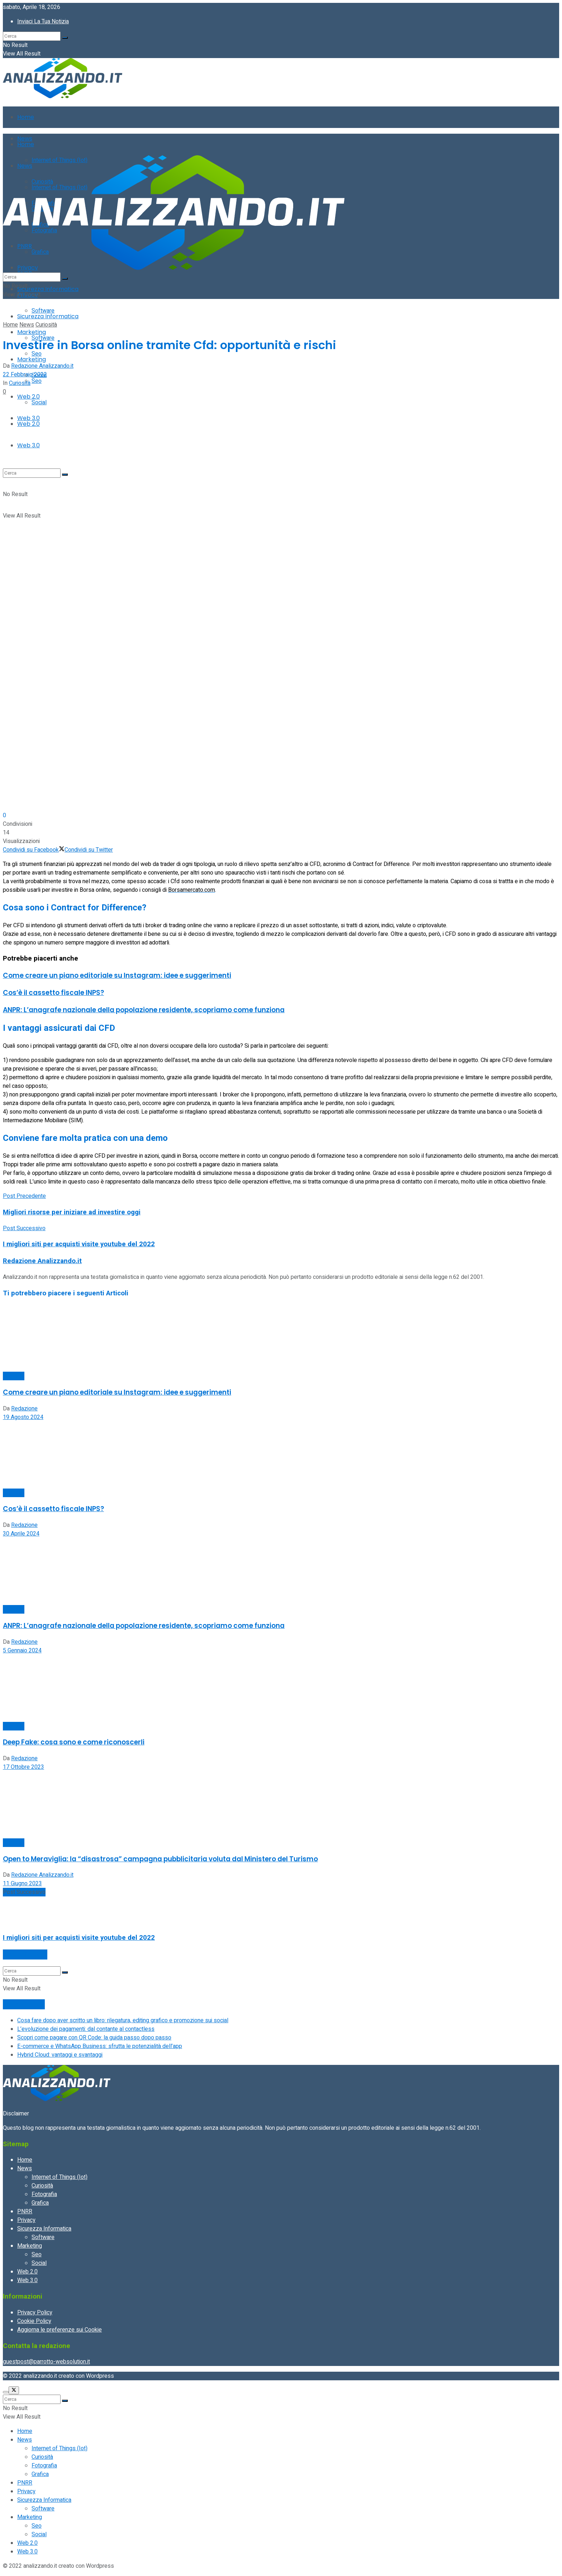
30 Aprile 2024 (21, 1533)
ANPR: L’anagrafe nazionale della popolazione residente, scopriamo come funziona (144, 1010)
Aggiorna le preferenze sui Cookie (59, 2329)
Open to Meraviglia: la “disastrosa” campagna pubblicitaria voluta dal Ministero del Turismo (160, 1859)
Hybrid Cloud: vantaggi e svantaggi (60, 2055)
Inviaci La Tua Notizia (43, 21)
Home (25, 117)
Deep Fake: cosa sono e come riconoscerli (73, 1742)
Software (43, 310)
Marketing (31, 359)
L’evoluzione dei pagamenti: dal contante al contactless (85, 2029)
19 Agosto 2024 (23, 1417)
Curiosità (46, 324)
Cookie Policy (34, 2321)
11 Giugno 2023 (22, 1883)
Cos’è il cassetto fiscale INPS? (53, 992)
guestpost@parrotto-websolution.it (46, 2361)
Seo (37, 381)
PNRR (24, 2211)
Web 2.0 (27, 2271)
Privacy (26, 2220)
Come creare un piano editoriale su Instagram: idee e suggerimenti (117, 975)
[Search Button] (65, 38)
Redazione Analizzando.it (42, 366)
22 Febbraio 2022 (25, 374)
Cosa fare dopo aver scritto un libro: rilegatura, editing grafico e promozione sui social (122, 2020)
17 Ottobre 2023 (23, 1767)
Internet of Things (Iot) (59, 2177)
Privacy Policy (34, 2312)
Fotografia (44, 2194)
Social (39, 2263)
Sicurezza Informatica (47, 289)
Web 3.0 (27, 2280)
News (26, 324)
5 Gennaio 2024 (22, 1650)
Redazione (24, 1408)
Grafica (40, 2203)
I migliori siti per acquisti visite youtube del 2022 (79, 1938)
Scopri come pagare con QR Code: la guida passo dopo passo (94, 2037)
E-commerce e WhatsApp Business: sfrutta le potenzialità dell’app (99, 2046)
